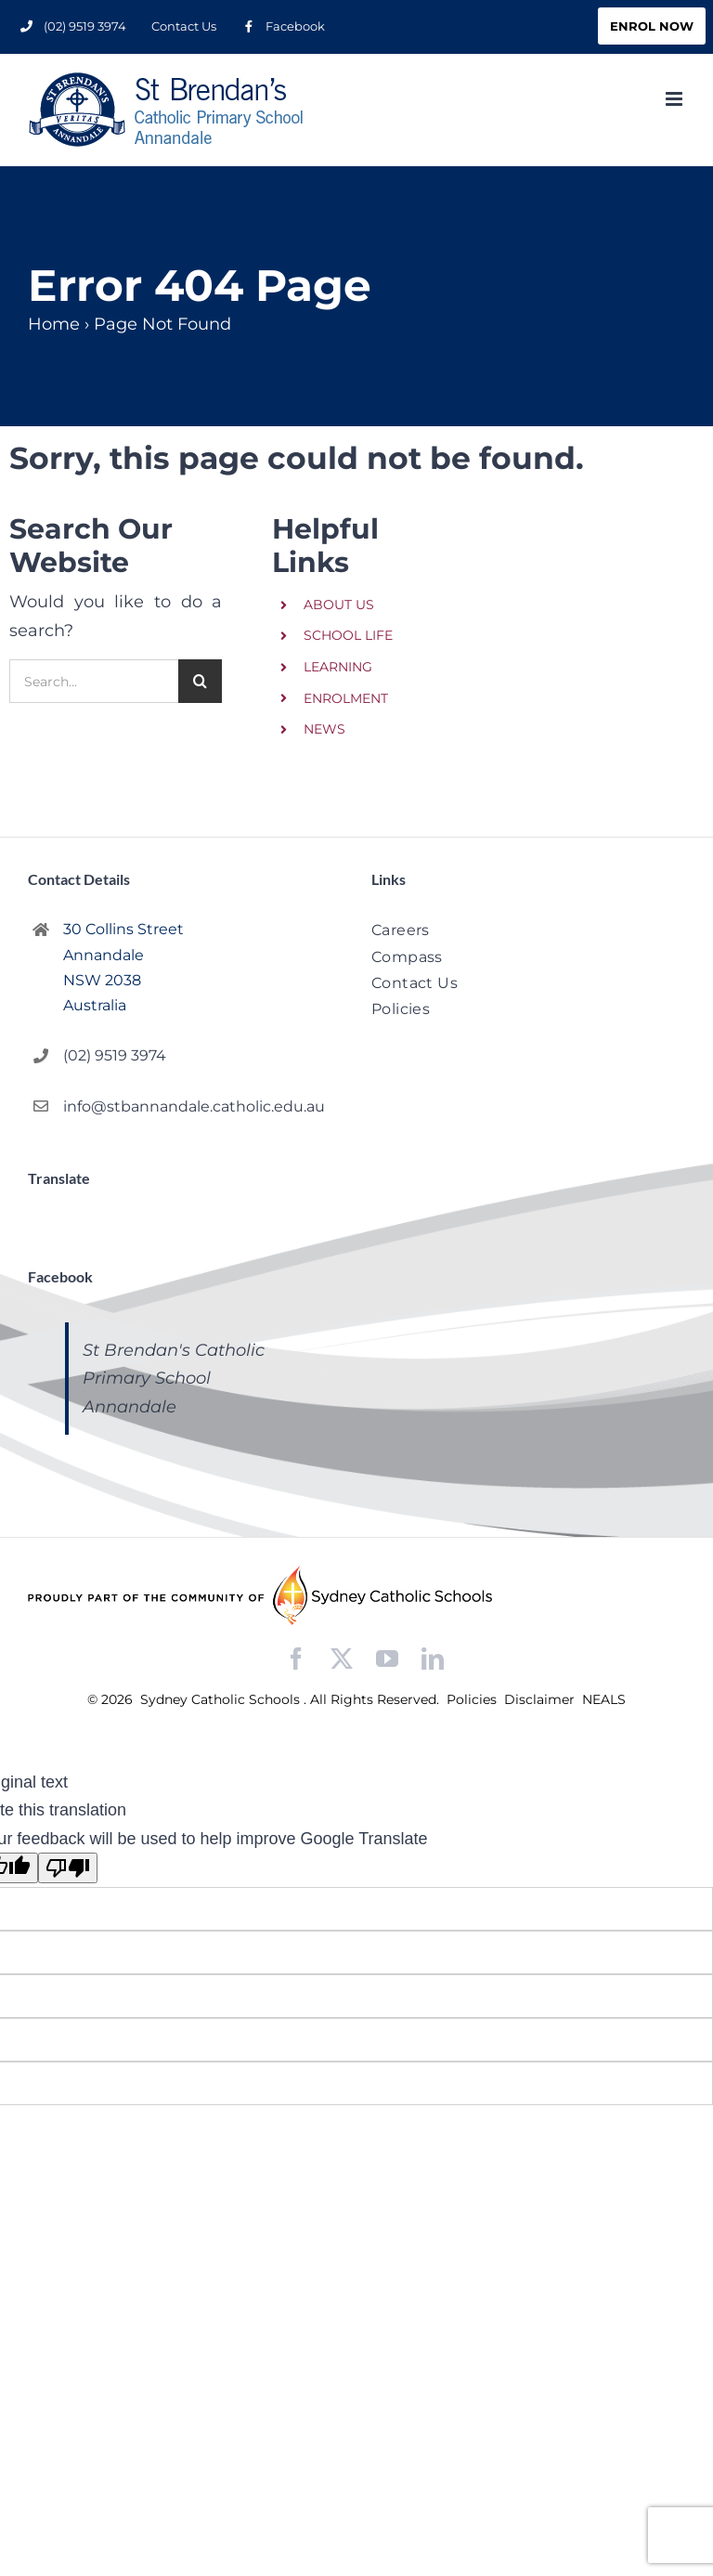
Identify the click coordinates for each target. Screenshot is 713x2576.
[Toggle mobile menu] (675, 99)
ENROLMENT (346, 698)
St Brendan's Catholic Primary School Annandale (174, 1378)
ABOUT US (339, 604)
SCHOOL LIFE (348, 635)
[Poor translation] (67, 1868)
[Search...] (93, 681)
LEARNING (338, 666)
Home (54, 324)
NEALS (604, 1699)
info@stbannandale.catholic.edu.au (194, 1106)
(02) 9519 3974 (114, 1055)
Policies (473, 1699)
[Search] (200, 681)
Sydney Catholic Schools (222, 1699)
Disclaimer (541, 1699)
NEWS (324, 729)
